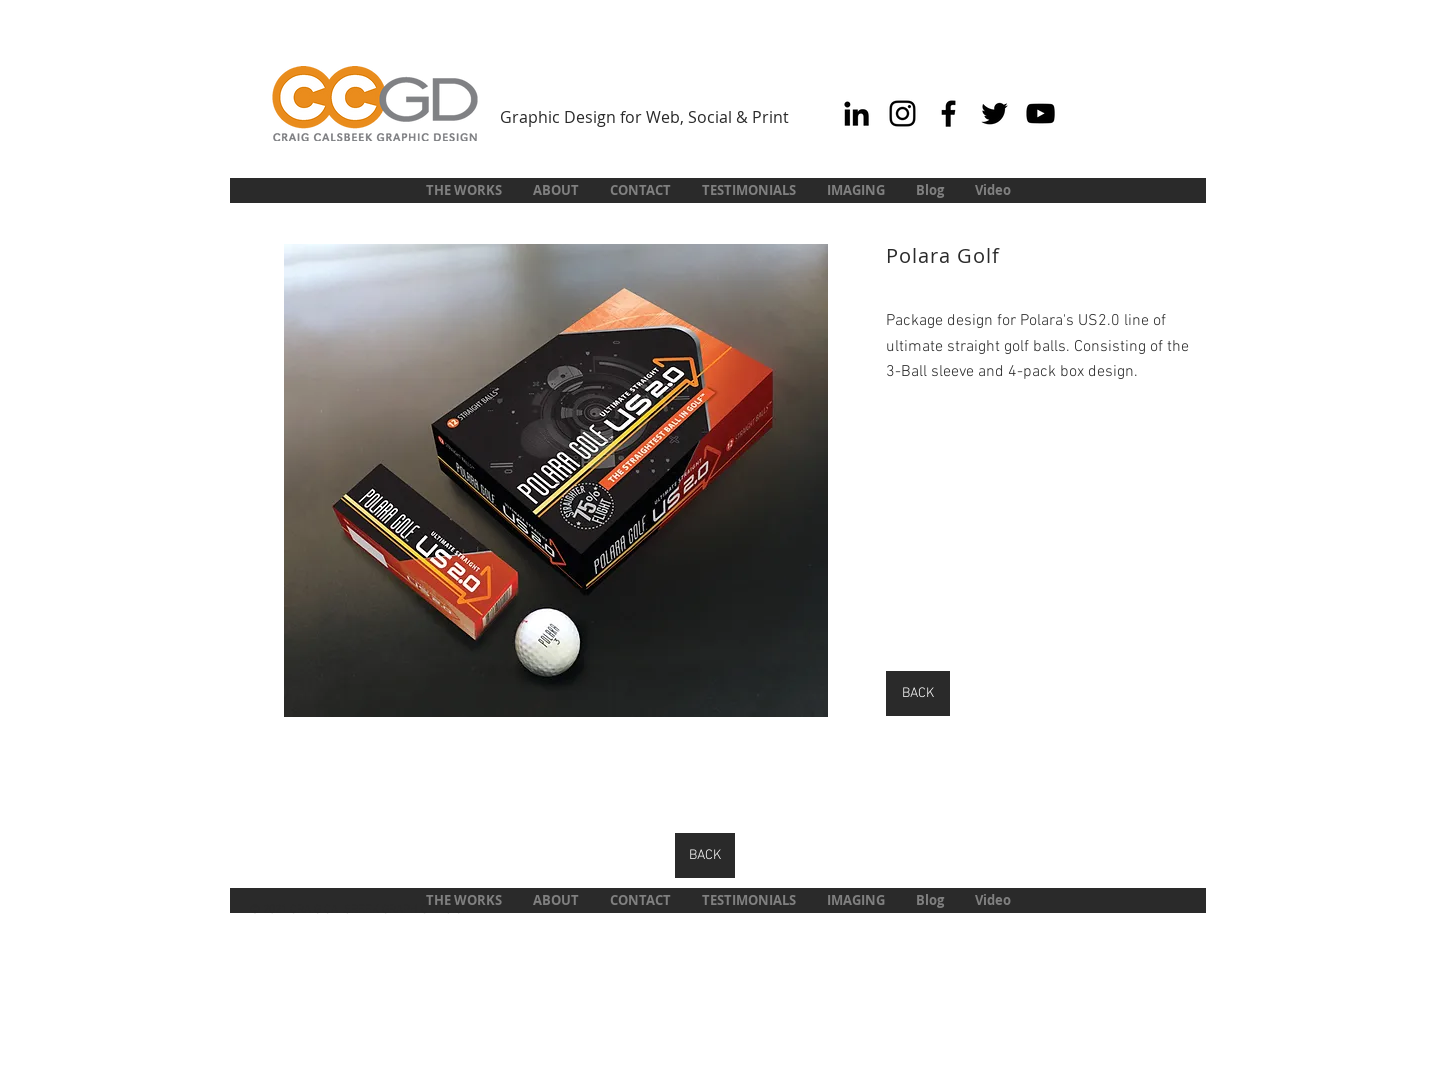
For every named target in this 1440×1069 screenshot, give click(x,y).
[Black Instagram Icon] (902, 113)
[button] (556, 480)
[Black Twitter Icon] (994, 113)
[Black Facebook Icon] (948, 113)
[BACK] (918, 693)
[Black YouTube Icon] (1040, 113)
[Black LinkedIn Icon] (856, 113)
